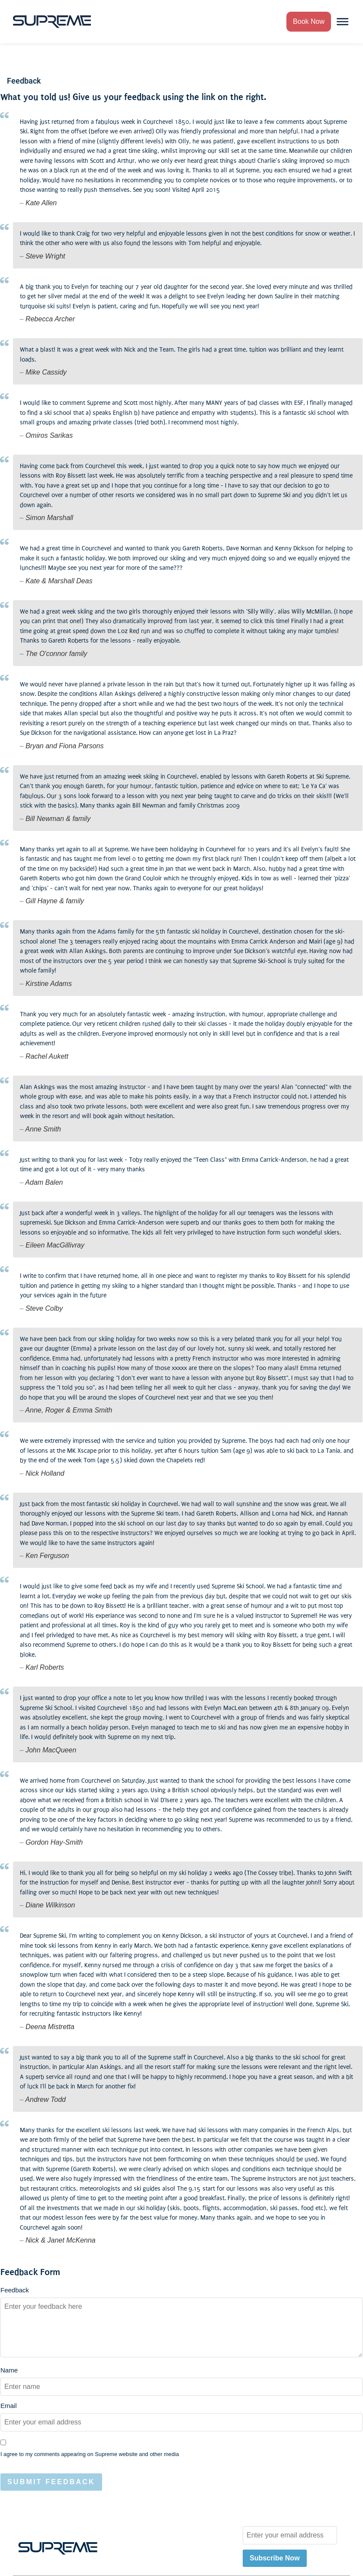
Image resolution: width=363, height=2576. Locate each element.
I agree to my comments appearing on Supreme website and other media (89, 2454)
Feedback (14, 2290)
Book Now (308, 21)
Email (8, 2405)
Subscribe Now (275, 2558)
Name (9, 2370)
